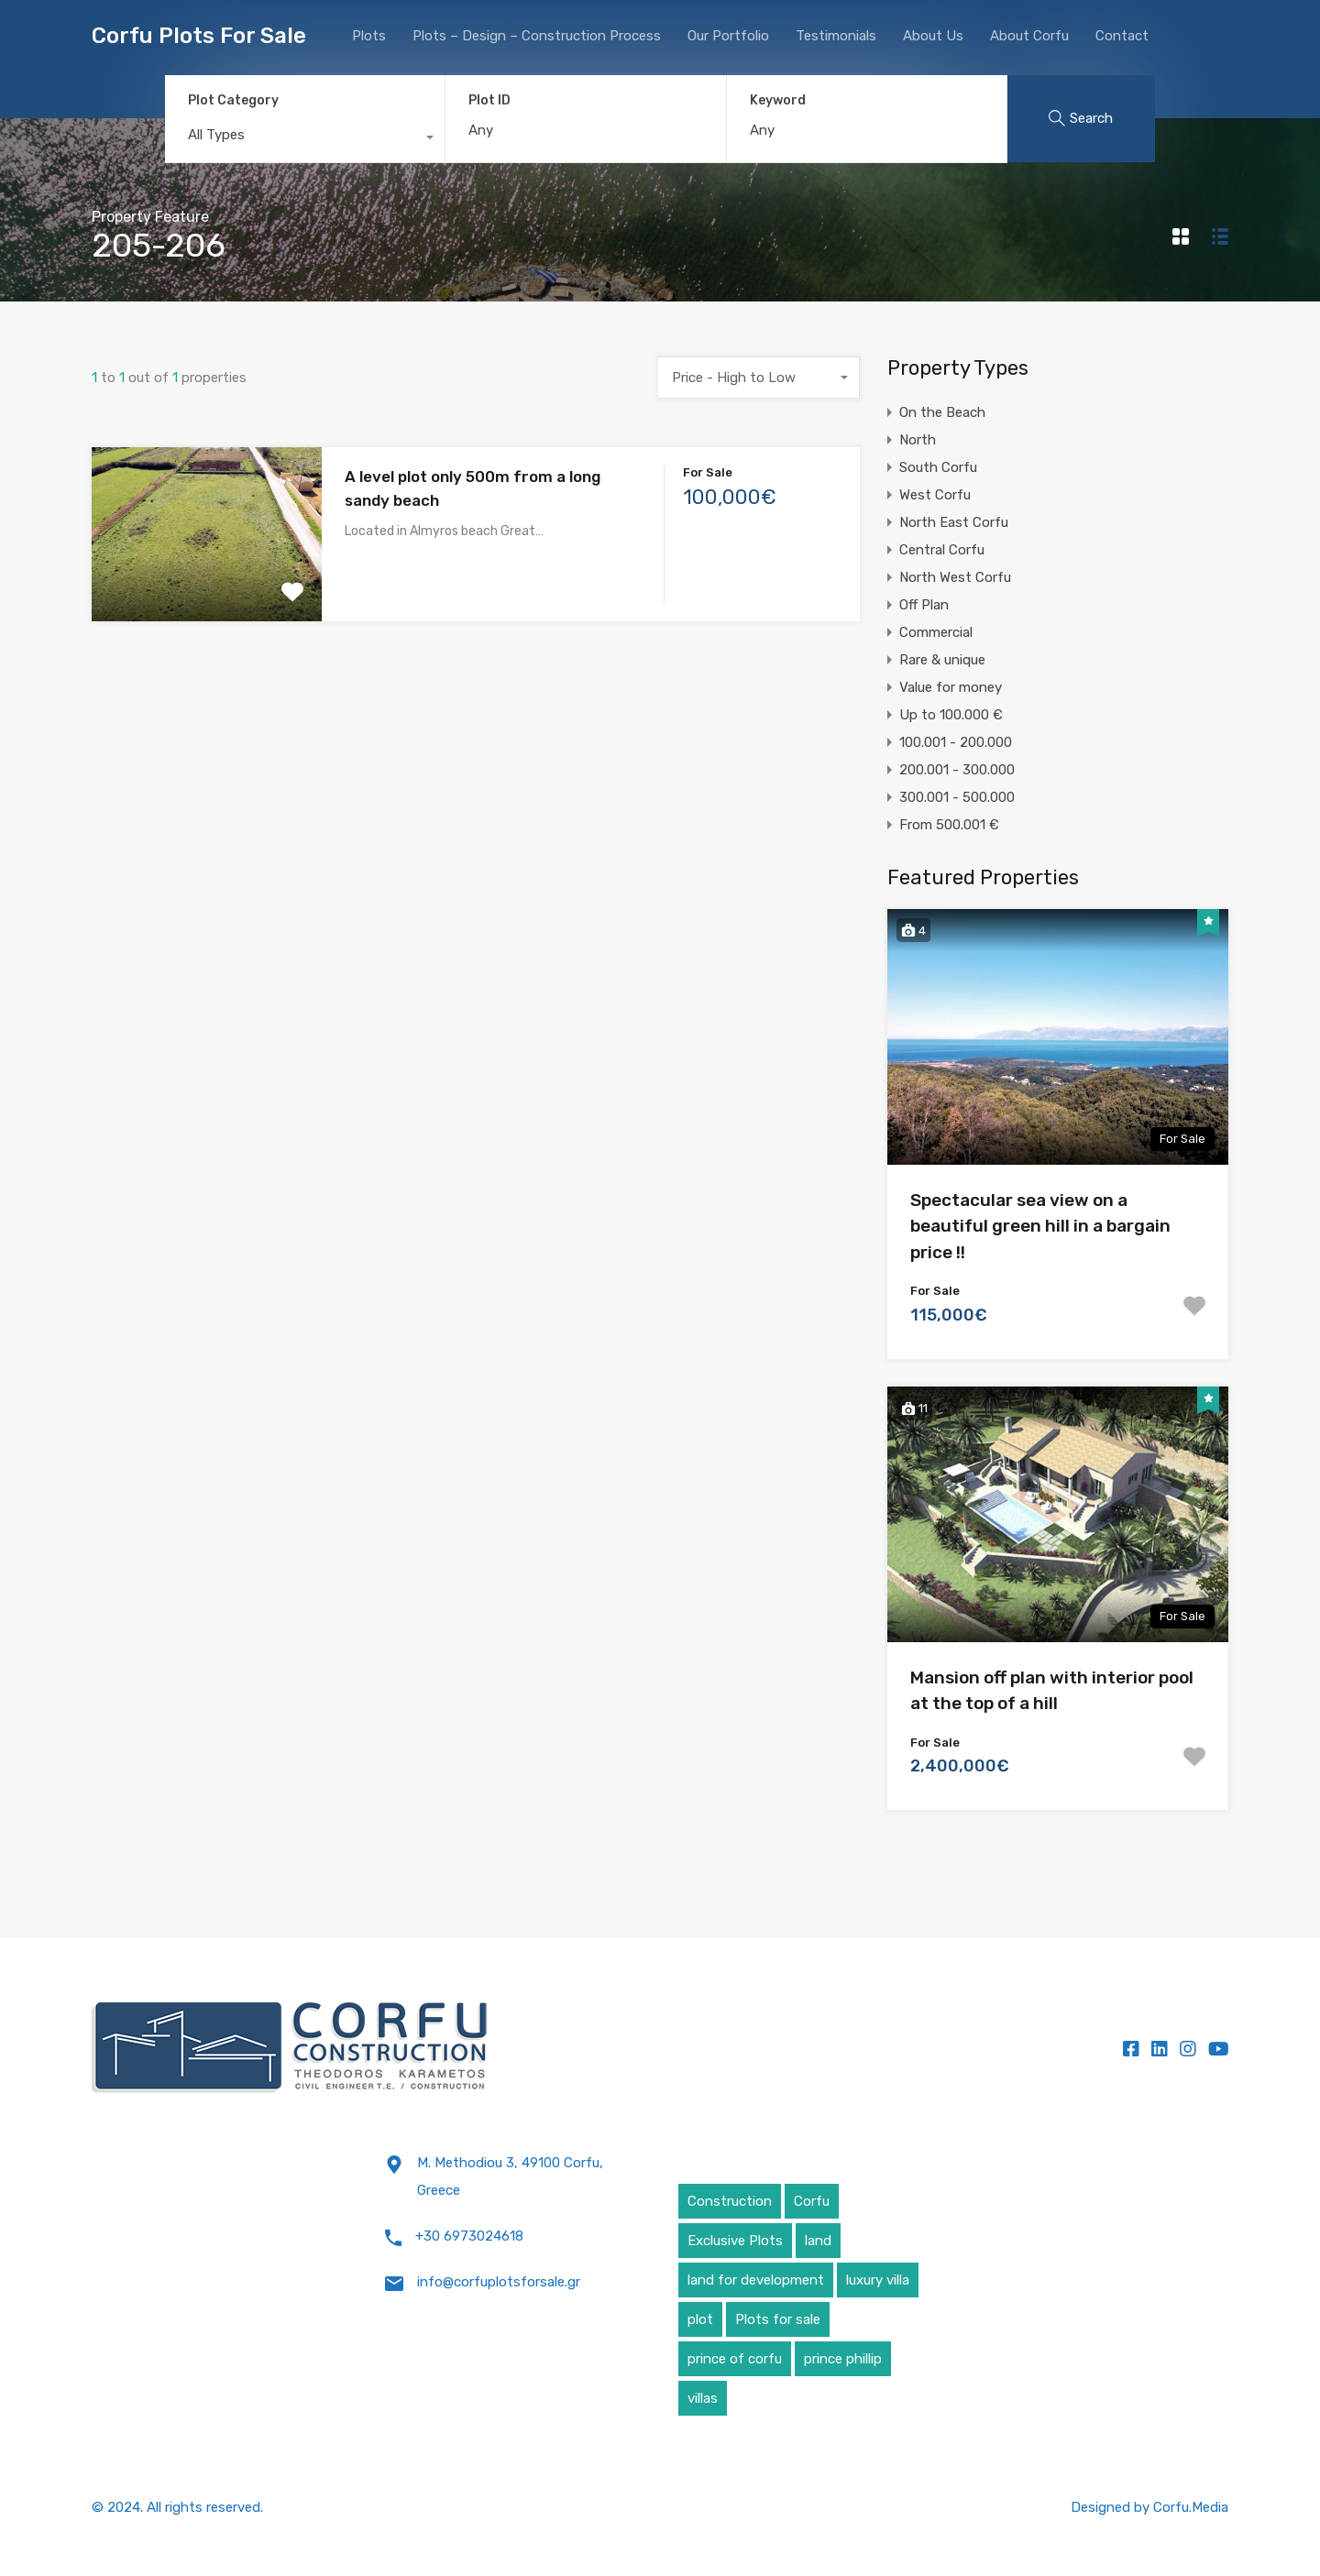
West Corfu (935, 495)
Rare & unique (942, 660)
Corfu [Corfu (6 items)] (812, 2201)
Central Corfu (941, 550)
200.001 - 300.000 (957, 770)
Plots (369, 35)
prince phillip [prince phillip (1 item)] (843, 2359)
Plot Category (233, 100)
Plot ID (489, 100)
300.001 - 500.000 (957, 797)
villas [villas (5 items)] (703, 2398)
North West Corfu (955, 577)
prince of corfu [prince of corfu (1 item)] (735, 2359)
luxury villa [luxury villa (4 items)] (877, 2280)
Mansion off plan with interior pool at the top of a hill (1052, 1691)
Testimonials (836, 35)
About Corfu (1029, 35)
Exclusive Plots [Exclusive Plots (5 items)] (735, 2240)
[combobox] (305, 139)
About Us (933, 35)
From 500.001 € (949, 825)
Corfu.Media (1190, 2507)
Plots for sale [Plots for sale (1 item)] (777, 2319)
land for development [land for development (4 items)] (756, 2280)
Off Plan (924, 605)
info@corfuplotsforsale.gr (498, 2282)
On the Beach (942, 412)
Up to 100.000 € (951, 715)
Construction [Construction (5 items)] (730, 2201)
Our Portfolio (728, 35)
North (917, 440)
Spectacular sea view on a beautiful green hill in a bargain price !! (1040, 1226)
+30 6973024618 (469, 2236)
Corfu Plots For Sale (199, 36)
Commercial (936, 632)
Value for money (950, 687)
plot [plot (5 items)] (700, 2319)
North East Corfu (953, 522)
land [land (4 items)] (818, 2240)
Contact (1122, 35)
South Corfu (938, 467)
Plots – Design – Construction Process (536, 35)
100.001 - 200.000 (955, 742)
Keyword (778, 100)
